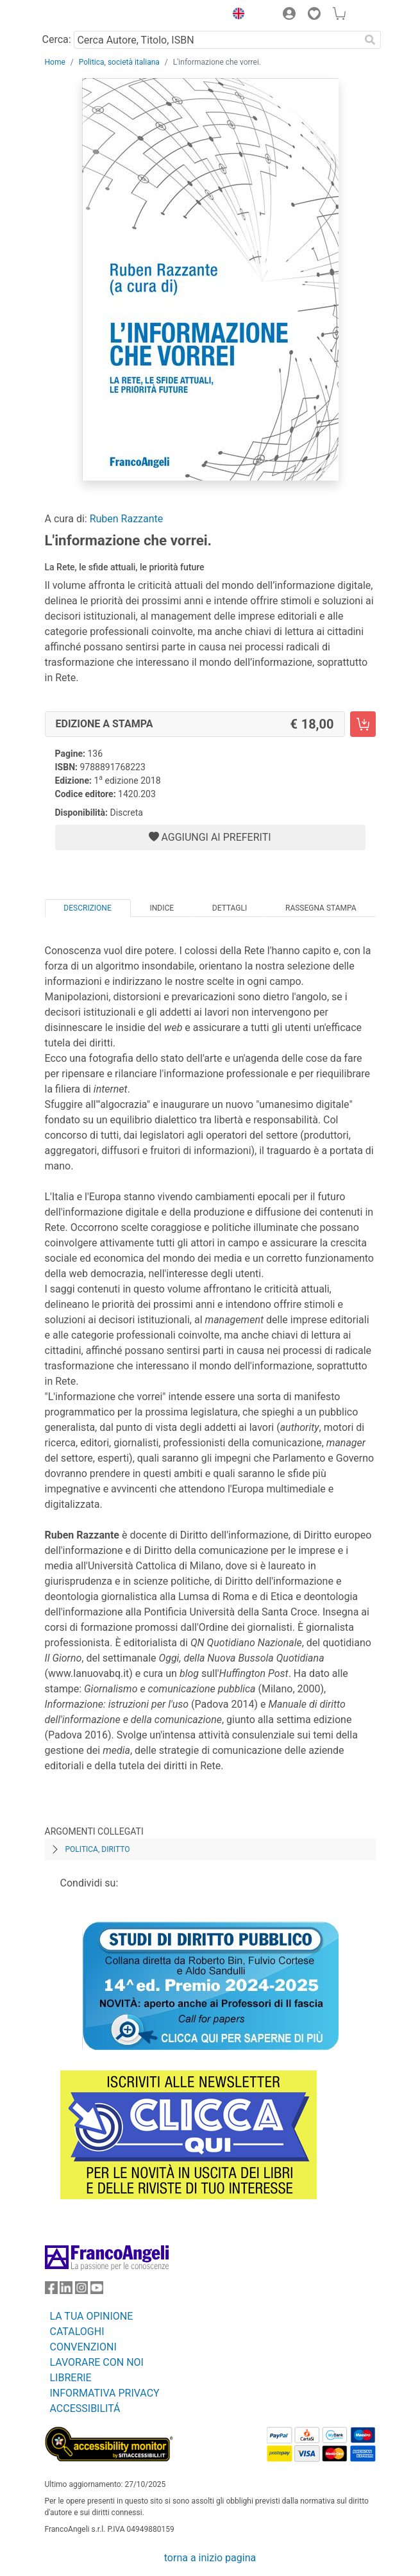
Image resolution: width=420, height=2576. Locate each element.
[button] (236, 15)
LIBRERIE (71, 2378)
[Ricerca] (370, 40)
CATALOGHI (77, 2331)
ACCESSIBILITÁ (85, 2408)
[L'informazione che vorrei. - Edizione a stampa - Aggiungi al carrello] (363, 724)
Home (55, 62)
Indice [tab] (161, 908)
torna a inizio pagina (210, 2558)
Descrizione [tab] (87, 908)
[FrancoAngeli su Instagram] (81, 2290)
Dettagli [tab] (229, 908)
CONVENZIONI (83, 2347)
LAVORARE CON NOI (97, 2362)
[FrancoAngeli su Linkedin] (66, 2290)
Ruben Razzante (127, 519)
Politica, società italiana (119, 62)
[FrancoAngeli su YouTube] (96, 2290)
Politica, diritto (97, 1849)
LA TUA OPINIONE (91, 2316)
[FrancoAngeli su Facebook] (51, 2290)
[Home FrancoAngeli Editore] (88, 15)
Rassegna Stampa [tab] (321, 908)
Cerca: (56, 39)
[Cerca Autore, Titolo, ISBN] (217, 40)
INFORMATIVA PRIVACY (105, 2393)
